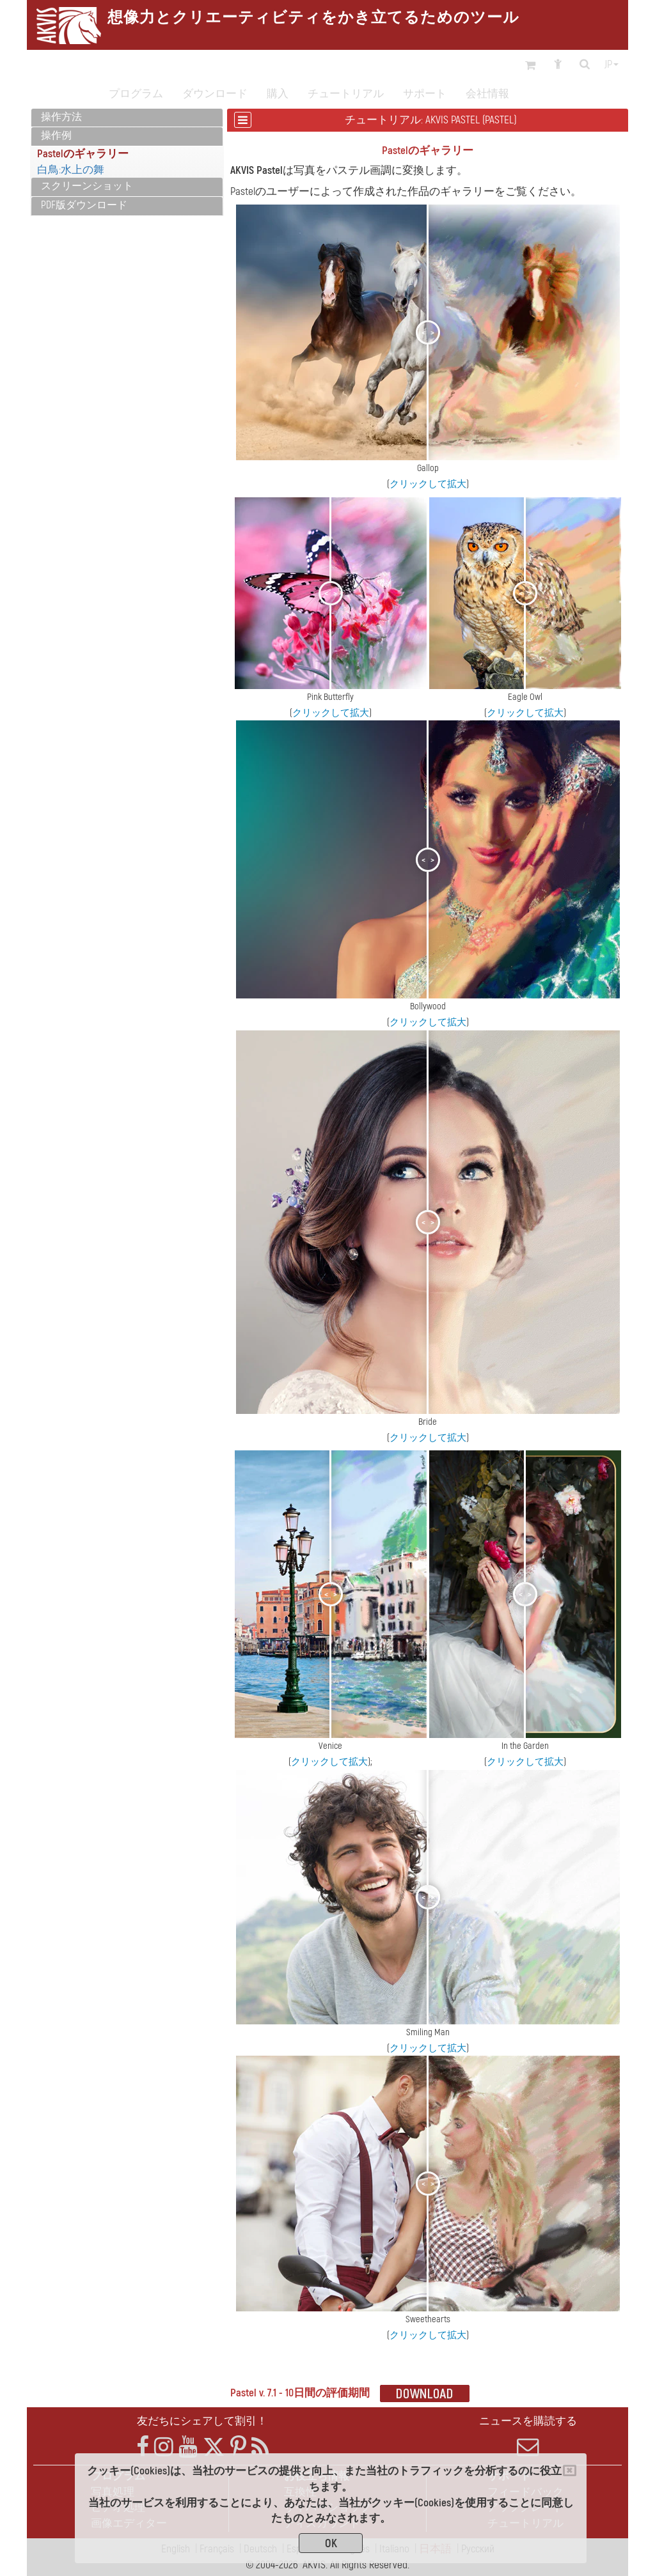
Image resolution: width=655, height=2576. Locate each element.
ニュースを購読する (528, 2436)
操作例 (56, 135)
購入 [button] (277, 94)
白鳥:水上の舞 (70, 169)
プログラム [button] (136, 94)
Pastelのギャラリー (83, 153)
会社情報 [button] (487, 94)
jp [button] (611, 64)
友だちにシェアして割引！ (202, 2421)
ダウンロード (215, 94)
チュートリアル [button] (346, 94)
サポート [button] (424, 94)
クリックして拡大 (428, 484)
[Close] (569, 2470)
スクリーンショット (87, 186)
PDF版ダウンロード (84, 205)
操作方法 (61, 117)
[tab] (127, 118)
